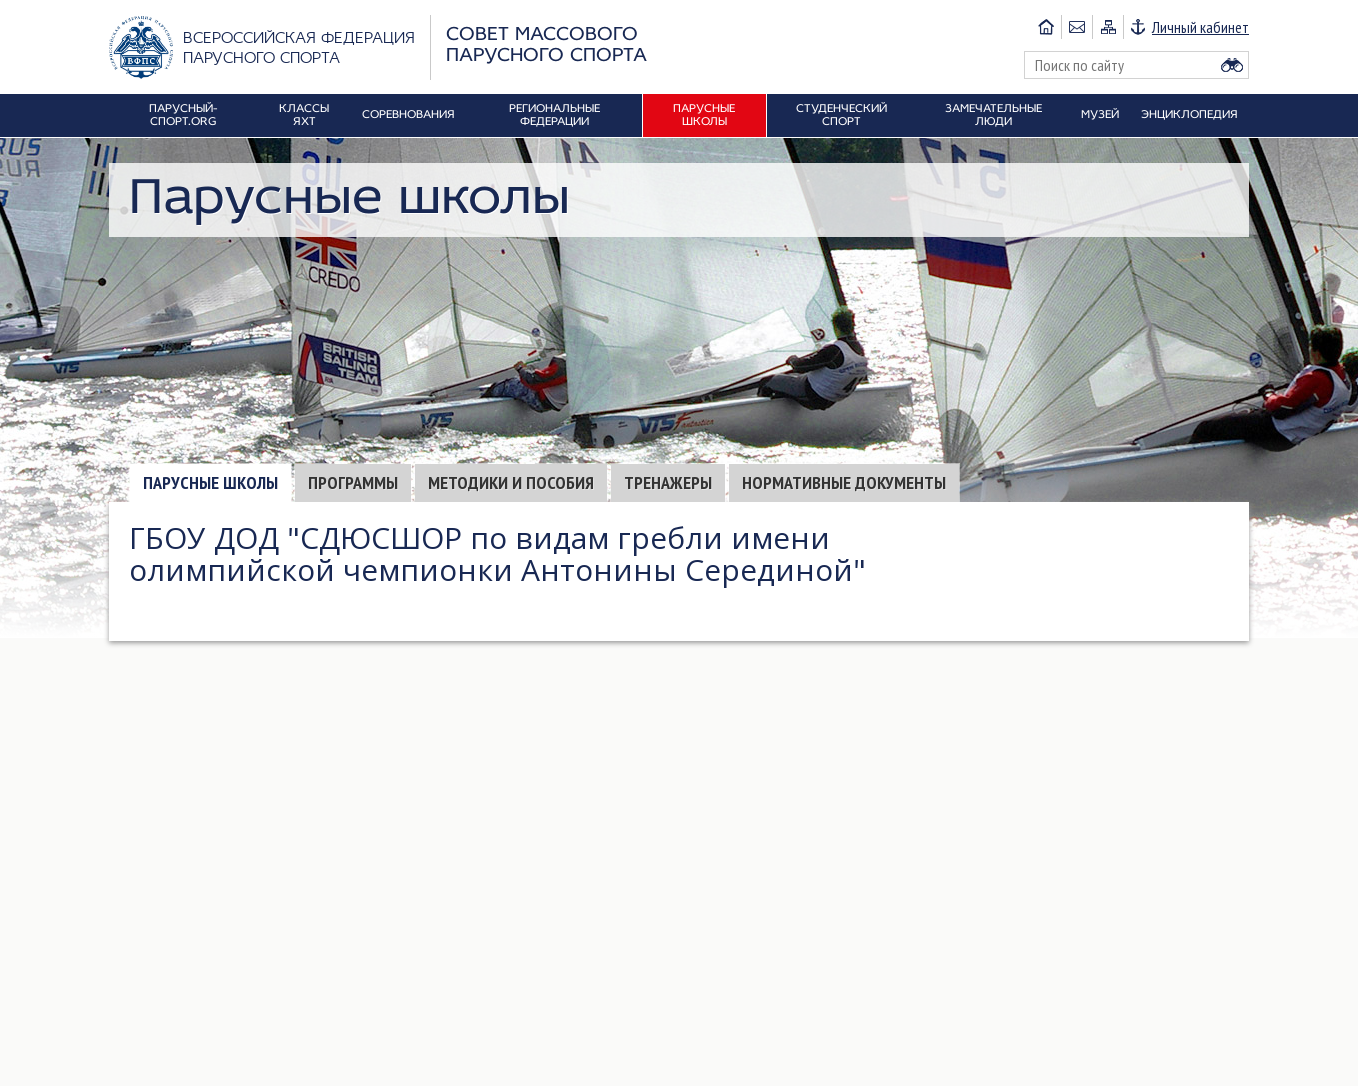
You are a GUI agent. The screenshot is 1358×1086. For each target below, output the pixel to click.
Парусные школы (210, 482)
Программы (353, 482)
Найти (1232, 65)
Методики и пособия (511, 482)
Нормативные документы (844, 482)
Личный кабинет (1200, 27)
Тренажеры (668, 482)
